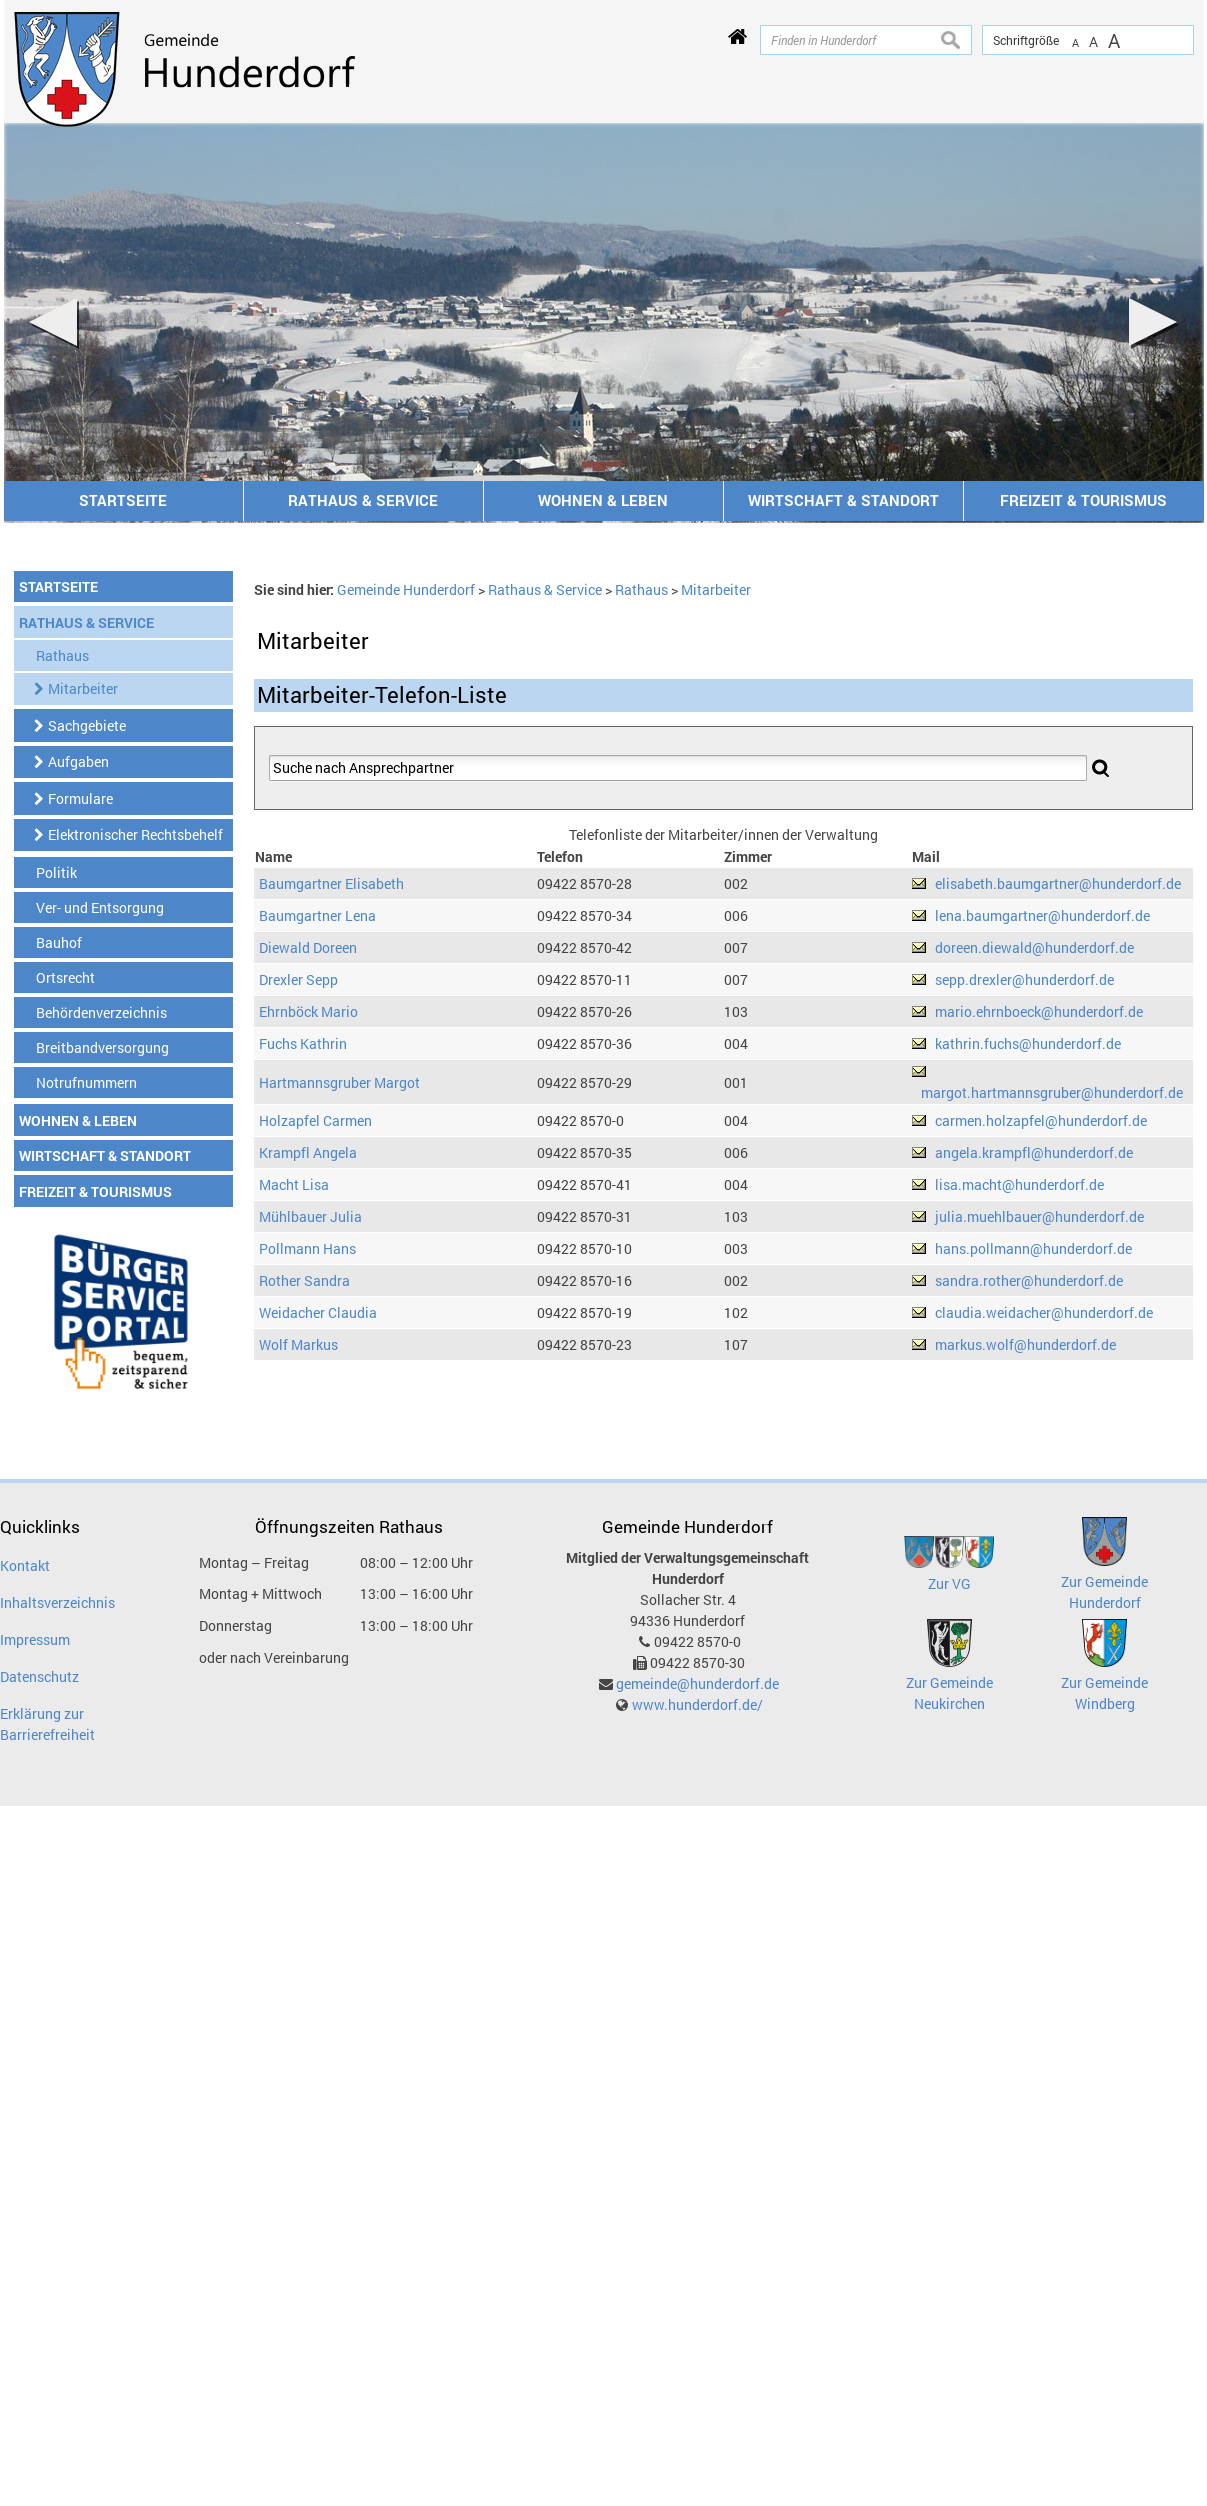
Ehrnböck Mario (308, 1011)
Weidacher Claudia (318, 1312)
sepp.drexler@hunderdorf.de (1024, 979)
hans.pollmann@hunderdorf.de (1033, 1248)
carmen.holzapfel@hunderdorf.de (1041, 1120)
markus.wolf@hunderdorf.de (1025, 1344)
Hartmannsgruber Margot (339, 1082)
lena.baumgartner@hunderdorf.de (1042, 915)
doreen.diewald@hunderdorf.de (1034, 947)
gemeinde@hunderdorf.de (697, 1683)
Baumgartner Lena (317, 915)
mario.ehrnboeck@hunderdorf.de (1039, 1011)
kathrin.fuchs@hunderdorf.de (1028, 1043)
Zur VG (949, 1583)
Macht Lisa (294, 1184)
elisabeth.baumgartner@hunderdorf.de (1058, 883)
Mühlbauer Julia (310, 1216)
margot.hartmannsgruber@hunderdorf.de (1052, 1092)
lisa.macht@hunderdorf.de (1019, 1184)
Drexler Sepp (298, 979)
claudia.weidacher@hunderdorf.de (1044, 1312)
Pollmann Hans (307, 1248)
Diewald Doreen (308, 947)
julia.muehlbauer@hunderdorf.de (1039, 1216)
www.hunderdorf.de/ (697, 1704)
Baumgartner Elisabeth (331, 883)
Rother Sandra (304, 1280)
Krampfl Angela (308, 1152)
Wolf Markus (298, 1344)
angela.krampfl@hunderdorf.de (1034, 1152)
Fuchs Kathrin (303, 1043)
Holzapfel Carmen (315, 1120)
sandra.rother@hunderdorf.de (1029, 1280)
